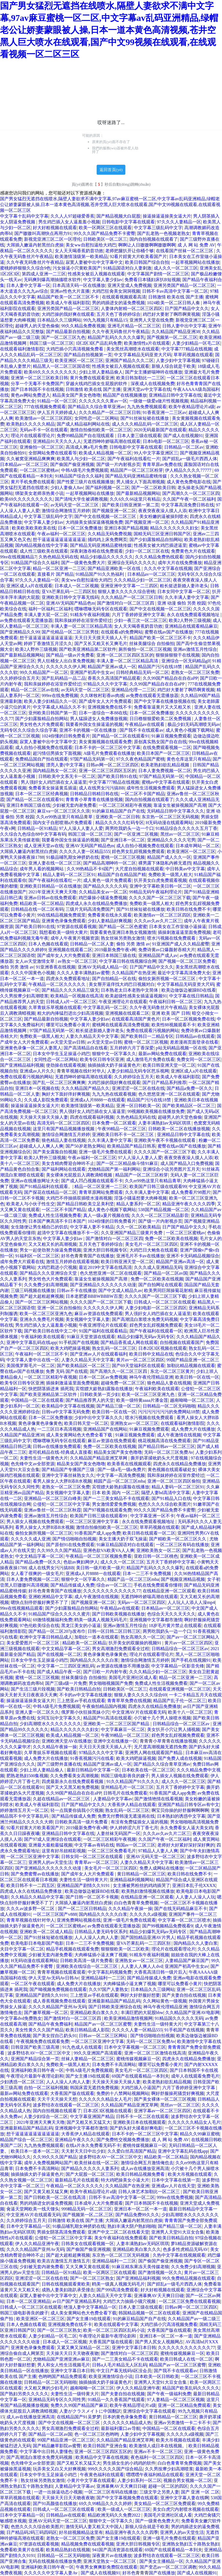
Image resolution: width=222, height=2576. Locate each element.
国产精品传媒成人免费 (72, 1585)
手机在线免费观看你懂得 (158, 1585)
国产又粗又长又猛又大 (89, 2122)
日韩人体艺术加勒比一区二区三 (149, 2191)
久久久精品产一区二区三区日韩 (109, 412)
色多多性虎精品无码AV (185, 2249)
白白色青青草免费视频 (136, 1902)
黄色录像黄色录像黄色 (40, 1423)
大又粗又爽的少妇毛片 (46, 2388)
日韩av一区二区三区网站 (103, 2035)
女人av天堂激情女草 (35, 961)
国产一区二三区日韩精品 (82, 1908)
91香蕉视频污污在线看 (92, 1758)
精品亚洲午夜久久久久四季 (188, 1203)
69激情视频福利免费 (52, 1619)
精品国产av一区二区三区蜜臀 (102, 2024)
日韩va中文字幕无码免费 (66, 1411)
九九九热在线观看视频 (114, 1094)
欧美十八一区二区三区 (190, 1712)
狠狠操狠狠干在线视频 (178, 655)
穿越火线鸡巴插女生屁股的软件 (97, 383)
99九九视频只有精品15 (105, 320)
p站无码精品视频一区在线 (181, 1048)
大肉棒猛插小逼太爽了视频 (100, 1954)
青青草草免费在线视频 (129, 1700)
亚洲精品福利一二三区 (103, 1978)
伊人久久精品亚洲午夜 (37, 2243)
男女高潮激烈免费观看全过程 (120, 1648)
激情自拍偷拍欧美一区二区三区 (101, 429)
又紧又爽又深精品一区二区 (83, 2347)
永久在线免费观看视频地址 (194, 614)
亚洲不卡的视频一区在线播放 (88, 730)
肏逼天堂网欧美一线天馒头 (32, 2209)
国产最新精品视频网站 (138, 493)
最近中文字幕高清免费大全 (184, 972)
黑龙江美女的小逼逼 (81, 1625)
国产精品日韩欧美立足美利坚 (85, 1203)
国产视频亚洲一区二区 (114, 510)
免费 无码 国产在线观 (67, 1371)
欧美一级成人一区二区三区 (124, 2509)
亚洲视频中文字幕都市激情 (155, 1619)
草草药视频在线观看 (193, 354)
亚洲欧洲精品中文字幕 (50, 1596)
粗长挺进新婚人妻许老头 (184, 585)
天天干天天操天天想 (57, 2099)
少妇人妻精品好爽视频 (110, 920)
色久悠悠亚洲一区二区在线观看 (169, 1094)
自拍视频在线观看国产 (182, 1342)
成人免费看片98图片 (191, 1192)
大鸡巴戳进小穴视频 (57, 1267)
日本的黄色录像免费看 (125, 2417)
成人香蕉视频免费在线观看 (59, 2001)
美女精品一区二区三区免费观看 (165, 2503)
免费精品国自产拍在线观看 (41, 759)
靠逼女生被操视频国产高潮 (179, 805)
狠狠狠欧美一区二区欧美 (125, 1949)
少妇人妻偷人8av (66, 487)
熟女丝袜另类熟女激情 (123, 938)
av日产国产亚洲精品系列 (76, 2301)
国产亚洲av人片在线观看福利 (98, 1354)
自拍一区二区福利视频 (46, 2087)
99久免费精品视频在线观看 (188, 2278)
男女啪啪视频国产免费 (111, 1683)
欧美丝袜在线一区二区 (96, 2162)
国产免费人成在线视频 (180, 1758)
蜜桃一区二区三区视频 (123, 857)
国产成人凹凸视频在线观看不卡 (92, 1180)
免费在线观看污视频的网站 (152, 1030)
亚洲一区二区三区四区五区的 (125, 655)
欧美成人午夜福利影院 (68, 302)
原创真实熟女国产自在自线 (160, 741)
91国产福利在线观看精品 (103, 1331)
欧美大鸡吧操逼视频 (70, 1348)
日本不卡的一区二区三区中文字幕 (107, 747)
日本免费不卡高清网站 (114, 2064)
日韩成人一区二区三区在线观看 (165, 1302)
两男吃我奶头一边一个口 (129, 828)
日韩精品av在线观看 (195, 1036)
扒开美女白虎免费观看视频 (160, 880)
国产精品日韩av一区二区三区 (166, 1446)
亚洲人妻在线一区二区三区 (54, 863)
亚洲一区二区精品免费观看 (184, 2405)
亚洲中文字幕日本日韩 (134, 2347)
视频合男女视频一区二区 (187, 2480)
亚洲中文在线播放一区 (115, 1741)
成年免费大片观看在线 (22, 1261)
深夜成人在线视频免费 (153, 383)
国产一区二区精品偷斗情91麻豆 (127, 1163)
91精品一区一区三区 (57, 401)
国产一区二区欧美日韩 (153, 487)
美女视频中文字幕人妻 (88, 1319)
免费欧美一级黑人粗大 (170, 874)
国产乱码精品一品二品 (64, 678)
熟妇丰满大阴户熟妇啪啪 (131, 2226)
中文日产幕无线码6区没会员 (123, 2370)
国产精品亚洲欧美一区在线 (115, 568)
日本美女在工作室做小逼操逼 (177, 926)
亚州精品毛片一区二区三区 (127, 1787)
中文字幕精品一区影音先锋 (177, 1666)
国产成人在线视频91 (183, 435)
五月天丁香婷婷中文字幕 (170, 1562)
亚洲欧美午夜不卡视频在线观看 (165, 1140)
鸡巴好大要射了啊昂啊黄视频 (171, 314)
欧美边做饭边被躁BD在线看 (188, 990)
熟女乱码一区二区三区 (114, 1348)
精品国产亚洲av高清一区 (180, 1261)
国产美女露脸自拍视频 (55, 1152)
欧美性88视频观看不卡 (173, 1024)
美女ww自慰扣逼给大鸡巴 (91, 245)
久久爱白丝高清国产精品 (131, 2151)
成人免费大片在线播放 (193, 1429)
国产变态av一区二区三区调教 (168, 2567)
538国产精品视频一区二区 (163, 1209)
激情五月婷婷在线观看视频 (72, 1261)
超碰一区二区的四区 (168, 2486)
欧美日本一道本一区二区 (35, 2151)
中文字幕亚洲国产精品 (92, 2116)
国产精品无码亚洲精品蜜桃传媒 (136, 476)
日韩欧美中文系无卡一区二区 (67, 776)
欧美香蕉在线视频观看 (129, 1463)
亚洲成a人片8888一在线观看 (97, 1100)
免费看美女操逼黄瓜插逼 (52, 788)
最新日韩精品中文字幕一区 (93, 1770)
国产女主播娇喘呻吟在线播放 (153, 372)
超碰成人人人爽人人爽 (41, 1146)
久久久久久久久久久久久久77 (111, 1591)
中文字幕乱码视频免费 (110, 1972)
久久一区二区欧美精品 (138, 1227)
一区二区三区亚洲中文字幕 (93, 1521)
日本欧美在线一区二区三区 (148, 1770)
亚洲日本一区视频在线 (37, 1088)
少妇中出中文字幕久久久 (98, 1417)
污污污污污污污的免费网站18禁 (169, 1411)
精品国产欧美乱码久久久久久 (191, 2388)
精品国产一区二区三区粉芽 (136, 470)
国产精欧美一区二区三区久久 (178, 1539)
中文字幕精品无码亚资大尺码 (142, 354)
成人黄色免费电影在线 (189, 481)
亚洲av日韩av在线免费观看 (50, 897)
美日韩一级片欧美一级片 (100, 1567)
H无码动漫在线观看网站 (169, 822)
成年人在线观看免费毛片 (195, 2076)
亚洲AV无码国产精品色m (70, 603)
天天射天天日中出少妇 (83, 2151)
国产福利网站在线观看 (64, 1169)
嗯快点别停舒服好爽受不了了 (40, 1602)
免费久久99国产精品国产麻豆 (79, 2405)
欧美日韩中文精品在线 (151, 1354)
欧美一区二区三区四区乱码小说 (114, 2330)
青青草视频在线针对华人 (81, 1071)
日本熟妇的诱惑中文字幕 (181, 1816)
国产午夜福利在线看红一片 (133, 458)
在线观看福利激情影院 (22, 349)
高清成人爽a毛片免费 (86, 447)
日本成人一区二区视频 (77, 585)
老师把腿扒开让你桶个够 (129, 250)
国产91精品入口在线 (171, 1498)
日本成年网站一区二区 (197, 845)
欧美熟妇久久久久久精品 (30, 424)
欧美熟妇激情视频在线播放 (147, 1891)
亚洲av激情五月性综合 (195, 649)
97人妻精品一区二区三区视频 (175, 2399)
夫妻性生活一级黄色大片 (44, 1458)
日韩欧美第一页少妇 (100, 1394)
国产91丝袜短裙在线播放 (145, 418)
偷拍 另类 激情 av (133, 944)
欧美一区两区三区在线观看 (105, 227)
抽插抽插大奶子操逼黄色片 (114, 1065)
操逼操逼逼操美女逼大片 (167, 216)
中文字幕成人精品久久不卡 (59, 707)
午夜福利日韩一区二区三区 (175, 1001)
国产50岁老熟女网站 (85, 1146)
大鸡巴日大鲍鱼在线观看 (153, 1250)
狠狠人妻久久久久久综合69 (140, 1694)
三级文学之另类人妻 (159, 2492)
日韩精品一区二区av (184, 447)
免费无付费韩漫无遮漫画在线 (126, 1816)
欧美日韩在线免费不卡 (189, 909)
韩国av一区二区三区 (135, 1845)
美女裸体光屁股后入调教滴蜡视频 (79, 1175)
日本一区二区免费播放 (80, 528)
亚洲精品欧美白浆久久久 (94, 2012)
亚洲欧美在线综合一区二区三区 (87, 1966)
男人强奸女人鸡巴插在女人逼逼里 (54, 782)
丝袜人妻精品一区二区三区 (87, 2058)
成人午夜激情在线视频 (179, 1435)
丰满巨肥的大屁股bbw (142, 2012)
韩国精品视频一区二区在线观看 (149, 2313)
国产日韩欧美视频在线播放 (118, 1614)
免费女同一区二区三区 (199, 1059)
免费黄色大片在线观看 (193, 551)
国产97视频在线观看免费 (107, 1510)
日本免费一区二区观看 (114, 1123)
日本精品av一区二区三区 (24, 464)
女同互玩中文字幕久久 (59, 1718)
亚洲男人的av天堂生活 (50, 1862)
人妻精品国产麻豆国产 (187, 1960)
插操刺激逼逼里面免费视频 (184, 932)
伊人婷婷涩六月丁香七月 (134, 1827)
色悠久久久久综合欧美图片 (164, 1504)
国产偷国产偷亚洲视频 (72, 464)
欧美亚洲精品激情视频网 (128, 2018)
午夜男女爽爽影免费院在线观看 (106, 2567)
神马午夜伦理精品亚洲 (151, 1377)
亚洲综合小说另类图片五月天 (171, 1169)
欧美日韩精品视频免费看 (141, 2174)
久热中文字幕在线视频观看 (179, 2255)
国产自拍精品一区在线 (114, 978)
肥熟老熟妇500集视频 (27, 1775)
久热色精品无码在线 (58, 557)
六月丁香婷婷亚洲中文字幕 (138, 614)
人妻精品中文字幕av (112, 1798)
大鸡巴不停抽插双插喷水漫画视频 (79, 1198)
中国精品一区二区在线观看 (37, 1400)
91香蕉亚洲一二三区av (164, 412)
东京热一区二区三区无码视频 (170, 816)
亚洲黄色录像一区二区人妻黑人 (31, 1048)
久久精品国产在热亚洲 (134, 972)
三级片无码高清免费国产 (90, 909)
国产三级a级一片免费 (66, 1683)
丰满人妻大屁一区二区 (46, 614)
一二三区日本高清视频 (59, 1429)
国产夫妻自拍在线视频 (184, 1995)
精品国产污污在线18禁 (160, 666)
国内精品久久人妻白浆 (196, 1943)
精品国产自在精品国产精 (122, 874)
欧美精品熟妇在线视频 (68, 2549)
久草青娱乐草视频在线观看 (54, 1007)
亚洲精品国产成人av (158, 955)
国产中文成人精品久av (120, 1290)
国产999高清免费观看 (117, 2289)
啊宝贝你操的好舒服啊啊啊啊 (180, 1810)
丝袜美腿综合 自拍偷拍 (151, 643)
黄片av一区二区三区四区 (140, 1359)
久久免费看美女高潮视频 (74, 1775)
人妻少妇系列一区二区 (139, 2480)
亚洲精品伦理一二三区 (133, 689)
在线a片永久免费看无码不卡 (93, 2145)
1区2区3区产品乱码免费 (98, 343)
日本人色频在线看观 (48, 944)
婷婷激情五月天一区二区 (24, 1810)
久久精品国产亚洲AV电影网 (192, 2012)
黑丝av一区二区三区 (180, 834)
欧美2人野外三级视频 (190, 620)
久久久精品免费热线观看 (159, 557)
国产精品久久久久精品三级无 (70, 990)
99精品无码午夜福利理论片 (155, 892)
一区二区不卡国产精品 (143, 793)
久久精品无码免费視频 (110, 533)
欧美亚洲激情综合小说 (111, 2376)
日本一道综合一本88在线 (103, 712)
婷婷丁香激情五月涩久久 (48, 643)
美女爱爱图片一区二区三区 (33, 1642)
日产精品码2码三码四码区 (31, 2532)
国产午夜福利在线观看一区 (155, 1331)
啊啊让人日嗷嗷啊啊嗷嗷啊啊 (146, 245)
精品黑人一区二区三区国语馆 (61, 366)
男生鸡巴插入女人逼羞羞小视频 (69, 222)
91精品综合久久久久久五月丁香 (186, 828)
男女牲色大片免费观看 (42, 724)
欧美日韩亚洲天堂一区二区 (169, 1065)
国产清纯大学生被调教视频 (81, 499)
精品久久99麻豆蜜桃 (200, 2133)
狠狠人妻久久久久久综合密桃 (126, 591)
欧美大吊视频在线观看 (190, 2174)
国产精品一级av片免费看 (70, 655)
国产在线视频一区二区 (59, 1654)
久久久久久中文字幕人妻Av (51, 2572)
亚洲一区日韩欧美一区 (138, 1105)
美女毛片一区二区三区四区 (151, 1244)
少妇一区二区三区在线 (147, 551)
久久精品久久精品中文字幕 (37, 1897)
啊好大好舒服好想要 (140, 1995)
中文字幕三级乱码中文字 (158, 227)
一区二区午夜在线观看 (33, 1983)
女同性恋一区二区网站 (96, 418)
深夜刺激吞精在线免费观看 (96, 551)
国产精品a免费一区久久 (190, 1088)
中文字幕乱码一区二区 (105, 1007)
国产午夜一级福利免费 (169, 2393)
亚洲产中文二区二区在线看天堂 (118, 2232)
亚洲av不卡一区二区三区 (158, 2451)
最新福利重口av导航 (120, 2428)
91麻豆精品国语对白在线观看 (125, 1544)
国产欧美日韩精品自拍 (79, 1689)
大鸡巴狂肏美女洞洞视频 (116, 291)
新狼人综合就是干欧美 (173, 366)
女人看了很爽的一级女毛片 (37, 1573)
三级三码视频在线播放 (33, 1290)
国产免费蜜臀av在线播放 (35, 1874)
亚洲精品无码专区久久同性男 (57, 2399)
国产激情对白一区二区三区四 (126, 603)
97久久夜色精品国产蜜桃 (140, 759)
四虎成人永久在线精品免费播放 (96, 903)
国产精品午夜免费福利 (50, 2024)
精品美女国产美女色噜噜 (76, 395)
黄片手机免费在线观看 (33, 481)
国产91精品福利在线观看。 (46, 1186)
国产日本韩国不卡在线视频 (37, 389)
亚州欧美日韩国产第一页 (52, 712)
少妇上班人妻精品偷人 (101, 372)
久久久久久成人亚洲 (30, 1539)
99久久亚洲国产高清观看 (98, 2053)
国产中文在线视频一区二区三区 (105, 516)
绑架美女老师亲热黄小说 (39, 493)
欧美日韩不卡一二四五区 (30, 1885)
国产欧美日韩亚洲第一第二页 (130, 505)
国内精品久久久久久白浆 (94, 1660)
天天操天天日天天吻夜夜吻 (72, 2353)
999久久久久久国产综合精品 (115, 2469)
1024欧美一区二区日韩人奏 (174, 302)
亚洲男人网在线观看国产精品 (154, 1752)
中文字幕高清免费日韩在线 (187, 505)
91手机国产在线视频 (79, 1342)
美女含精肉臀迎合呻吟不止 (68, 1163)
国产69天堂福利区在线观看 (138, 1365)
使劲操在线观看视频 (66, 1065)
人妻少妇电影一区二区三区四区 (156, 1307)
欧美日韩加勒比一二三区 (140, 377)
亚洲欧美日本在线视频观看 (139, 2122)
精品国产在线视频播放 (125, 395)
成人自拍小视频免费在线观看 (43, 747)
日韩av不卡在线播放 (76, 1290)
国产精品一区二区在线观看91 (120, 736)
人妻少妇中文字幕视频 (178, 360)
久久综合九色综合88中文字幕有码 (33, 834)
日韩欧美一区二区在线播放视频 (179, 1128)
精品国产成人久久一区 (169, 857)
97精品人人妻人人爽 (158, 1850)
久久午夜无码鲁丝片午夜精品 (35, 262)
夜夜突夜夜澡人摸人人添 (162, 510)
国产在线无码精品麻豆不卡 (180, 1908)
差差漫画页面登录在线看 (194, 1042)
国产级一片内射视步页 (118, 464)
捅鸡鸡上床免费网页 (107, 539)
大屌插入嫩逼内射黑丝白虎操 (35, 245)
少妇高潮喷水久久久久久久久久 (50, 1723)
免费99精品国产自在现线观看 (86, 435)
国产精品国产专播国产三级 (69, 1469)
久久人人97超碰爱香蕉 (72, 216)
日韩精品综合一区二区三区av (180, 1648)
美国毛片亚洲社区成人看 (133, 1677)
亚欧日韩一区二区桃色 (156, 1556)
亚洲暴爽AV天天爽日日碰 (159, 2295)
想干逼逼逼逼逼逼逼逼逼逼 (59, 539)
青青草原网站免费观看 (101, 1192)
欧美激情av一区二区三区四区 (43, 418)
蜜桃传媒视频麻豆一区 (138, 2058)
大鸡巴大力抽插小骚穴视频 (130, 2301)
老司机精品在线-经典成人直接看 (59, 1452)
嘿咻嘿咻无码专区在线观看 (100, 609)
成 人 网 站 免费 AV (196, 245)
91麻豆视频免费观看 (171, 736)
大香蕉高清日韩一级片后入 (160, 1972)
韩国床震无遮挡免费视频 (94, 2087)
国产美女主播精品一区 (161, 2561)
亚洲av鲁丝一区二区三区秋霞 (52, 1510)
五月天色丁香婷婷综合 (118, 314)
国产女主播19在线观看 (88, 2076)
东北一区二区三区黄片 (172, 1371)
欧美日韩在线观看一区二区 (149, 1533)
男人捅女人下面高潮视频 (140, 481)
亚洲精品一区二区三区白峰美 (52, 1498)
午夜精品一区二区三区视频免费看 (99, 1556)
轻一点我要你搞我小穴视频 (76, 1810)
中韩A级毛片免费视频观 (85, 470)
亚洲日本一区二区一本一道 (140, 2209)
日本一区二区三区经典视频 (41, 793)
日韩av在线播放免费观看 (57, 1446)
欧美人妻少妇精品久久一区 (50, 701)
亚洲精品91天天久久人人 (57, 441)
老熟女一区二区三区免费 (195, 672)
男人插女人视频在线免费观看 (35, 1521)
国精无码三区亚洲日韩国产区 (162, 533)
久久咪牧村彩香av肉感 (102, 695)
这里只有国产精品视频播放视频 (64, 1128)
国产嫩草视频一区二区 (46, 2012)
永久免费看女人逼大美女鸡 (186, 1827)
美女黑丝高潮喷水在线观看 (132, 349)
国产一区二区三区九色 (63, 337)
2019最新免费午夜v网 (115, 949)
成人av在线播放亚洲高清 (145, 2168)
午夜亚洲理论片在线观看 (123, 1001)
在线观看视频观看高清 (124, 297)
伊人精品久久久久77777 (188, 470)
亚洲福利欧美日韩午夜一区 (37, 2070)
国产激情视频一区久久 (160, 2272)
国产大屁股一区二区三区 (90, 2174)
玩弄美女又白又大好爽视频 (59, 2469)
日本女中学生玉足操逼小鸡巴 (61, 1053)
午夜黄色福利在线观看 (102, 2474)
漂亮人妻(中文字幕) (65, 764)
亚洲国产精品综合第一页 (35, 2058)
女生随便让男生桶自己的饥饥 (39, 1227)
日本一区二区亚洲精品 (28, 2301)
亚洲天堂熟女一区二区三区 (110, 2561)
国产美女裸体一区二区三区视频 (165, 2099)
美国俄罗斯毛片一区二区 (30, 1365)
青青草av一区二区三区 (96, 1862)
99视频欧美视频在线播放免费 (156, 1111)
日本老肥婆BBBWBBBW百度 (94, 1296)
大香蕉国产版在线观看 (72, 2093)
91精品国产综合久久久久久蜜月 (59, 1614)
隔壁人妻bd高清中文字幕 (165, 1492)
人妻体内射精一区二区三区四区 (132, 308)
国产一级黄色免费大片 (83, 562)
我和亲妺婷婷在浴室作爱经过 (83, 620)
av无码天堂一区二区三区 (75, 505)
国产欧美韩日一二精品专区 (147, 1036)
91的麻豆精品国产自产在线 (118, 811)
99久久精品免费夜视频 (83, 325)
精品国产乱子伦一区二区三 (179, 1700)
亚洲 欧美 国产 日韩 (170, 1013)
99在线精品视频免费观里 (61, 915)
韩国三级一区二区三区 (51, 343)
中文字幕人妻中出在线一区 (32, 1359)
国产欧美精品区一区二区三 (188, 1105)
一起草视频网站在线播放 (195, 262)
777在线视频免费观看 (45, 406)
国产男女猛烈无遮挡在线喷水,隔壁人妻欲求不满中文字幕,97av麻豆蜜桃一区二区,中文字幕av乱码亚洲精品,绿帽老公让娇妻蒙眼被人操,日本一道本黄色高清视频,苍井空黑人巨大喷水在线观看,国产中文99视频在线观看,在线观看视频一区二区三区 (109, 30)
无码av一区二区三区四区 (141, 1602)
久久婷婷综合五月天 (20, 678)
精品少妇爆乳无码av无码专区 (145, 1336)
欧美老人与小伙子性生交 (30, 1203)
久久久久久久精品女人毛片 (105, 2099)
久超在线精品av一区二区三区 (62, 1798)
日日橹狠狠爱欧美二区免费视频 (160, 718)
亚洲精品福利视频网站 (132, 1879)
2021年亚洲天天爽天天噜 (52, 892)
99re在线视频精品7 (18, 557)
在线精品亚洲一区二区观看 (169, 1591)
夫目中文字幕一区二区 (22, 1949)
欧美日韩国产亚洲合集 (105, 2445)
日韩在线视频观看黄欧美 (66, 2284)
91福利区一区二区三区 (37, 1255)
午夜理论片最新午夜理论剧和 (35, 2076)
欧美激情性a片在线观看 (147, 343)
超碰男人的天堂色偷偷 (37, 325)
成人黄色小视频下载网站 (190, 730)
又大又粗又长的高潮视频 (52, 1244)
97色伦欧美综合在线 (39, 1625)
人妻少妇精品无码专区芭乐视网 (138, 1071)
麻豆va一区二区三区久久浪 (63, 811)
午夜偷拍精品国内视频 (104, 1706)
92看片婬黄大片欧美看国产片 (138, 256)
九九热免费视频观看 (147, 406)
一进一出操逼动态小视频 (58, 2492)
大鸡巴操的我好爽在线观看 (68, 314)
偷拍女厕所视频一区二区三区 (167, 978)
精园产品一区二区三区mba (119, 1481)
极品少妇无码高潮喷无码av (193, 724)
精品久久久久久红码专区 (119, 822)
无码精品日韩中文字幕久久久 (175, 811)
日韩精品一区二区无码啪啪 (169, 1406)
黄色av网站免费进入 (30, 395)
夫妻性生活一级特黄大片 (83, 1879)
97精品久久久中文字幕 (105, 684)
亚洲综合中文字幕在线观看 (149, 2411)
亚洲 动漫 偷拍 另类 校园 (181, 603)
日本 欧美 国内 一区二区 (115, 1492)
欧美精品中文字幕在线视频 (68, 1406)
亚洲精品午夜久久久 (74, 2139)
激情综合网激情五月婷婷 (66, 510)
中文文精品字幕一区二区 (39, 1556)
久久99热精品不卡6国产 (90, 868)
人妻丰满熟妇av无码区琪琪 (165, 1123)
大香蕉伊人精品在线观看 (131, 1804)
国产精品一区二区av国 (166, 1273)
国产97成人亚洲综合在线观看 (52, 1839)
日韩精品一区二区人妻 (92, 944)
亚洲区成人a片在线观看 (29, 585)
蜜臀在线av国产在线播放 (169, 632)
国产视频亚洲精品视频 (183, 1579)
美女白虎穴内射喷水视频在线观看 (186, 2509)
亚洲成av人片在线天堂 (173, 2185)
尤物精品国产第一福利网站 (114, 1169)
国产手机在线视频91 (191, 1660)
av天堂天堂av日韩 (67, 1042)
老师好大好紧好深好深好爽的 (186, 1845)
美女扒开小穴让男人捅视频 (173, 1729)
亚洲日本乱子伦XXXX (194, 1885)
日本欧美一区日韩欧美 (157, 2376)
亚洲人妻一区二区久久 (37, 1712)
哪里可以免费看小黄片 (68, 1024)
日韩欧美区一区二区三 (105, 239)
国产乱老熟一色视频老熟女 (163, 233)
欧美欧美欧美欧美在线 (34, 528)
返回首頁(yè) (111, 170)
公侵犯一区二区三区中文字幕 (61, 1504)
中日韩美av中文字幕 (185, 868)
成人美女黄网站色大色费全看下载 (79, 1435)
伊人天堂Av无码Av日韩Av (53, 1978)
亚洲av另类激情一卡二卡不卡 (182, 2422)
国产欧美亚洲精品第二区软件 (87, 649)
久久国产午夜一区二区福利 (189, 499)
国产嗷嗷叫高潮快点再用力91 (43, 233)
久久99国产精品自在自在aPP (170, 678)
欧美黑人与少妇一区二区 (81, 458)
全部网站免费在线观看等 (52, 453)
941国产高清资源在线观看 (117, 2549)
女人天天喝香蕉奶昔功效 (79, 250)
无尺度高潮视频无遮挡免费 (160, 1746)
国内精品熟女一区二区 (55, 770)
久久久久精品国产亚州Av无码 (57, 2006)
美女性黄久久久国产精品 (39, 2030)
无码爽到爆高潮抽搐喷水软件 (52, 279)
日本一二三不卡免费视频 (147, 1573)
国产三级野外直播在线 (59, 1764)
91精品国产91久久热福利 (100, 574)
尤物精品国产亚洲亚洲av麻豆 (61, 2359)
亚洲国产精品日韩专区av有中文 (188, 1804)
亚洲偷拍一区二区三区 (42, 447)
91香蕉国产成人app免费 (97, 1533)
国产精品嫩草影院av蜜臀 (57, 2445)
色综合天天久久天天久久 (171, 1614)
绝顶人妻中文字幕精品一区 (90, 2307)
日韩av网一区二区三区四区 (112, 764)
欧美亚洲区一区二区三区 (79, 360)
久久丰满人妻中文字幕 (187, 597)
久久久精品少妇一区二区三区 (142, 580)
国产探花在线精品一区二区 (50, 1192)
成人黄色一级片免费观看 (107, 880)
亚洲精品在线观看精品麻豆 (191, 626)
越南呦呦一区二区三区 (192, 1400)
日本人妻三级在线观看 (139, 435)
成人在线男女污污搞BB (101, 788)
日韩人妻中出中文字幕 (184, 325)
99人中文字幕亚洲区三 (156, 453)
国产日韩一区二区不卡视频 (92, 1897)
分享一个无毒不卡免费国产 (37, 383)
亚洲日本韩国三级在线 (28, 805)
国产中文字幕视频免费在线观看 (127, 2497)
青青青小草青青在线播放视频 (94, 799)
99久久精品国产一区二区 (44, 672)
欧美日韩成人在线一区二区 (186, 2359)
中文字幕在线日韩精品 (191, 996)
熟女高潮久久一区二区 (143, 1637)
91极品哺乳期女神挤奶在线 (72, 857)
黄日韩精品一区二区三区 (141, 1874)
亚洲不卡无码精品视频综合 (192, 1255)
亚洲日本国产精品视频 (126, 528)
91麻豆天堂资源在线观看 (91, 1336)
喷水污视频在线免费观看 (172, 938)
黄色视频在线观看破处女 (172, 1469)
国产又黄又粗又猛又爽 (46, 2191)
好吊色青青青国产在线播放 (87, 1255)
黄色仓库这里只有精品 (189, 759)
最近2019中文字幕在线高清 (105, 1267)
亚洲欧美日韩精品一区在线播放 (50, 886)
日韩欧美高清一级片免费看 (82, 1822)
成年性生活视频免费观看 (150, 788)
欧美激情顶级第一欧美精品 (81, 256)
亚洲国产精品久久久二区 (129, 360)
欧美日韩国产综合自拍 (147, 262)
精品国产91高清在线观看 (107, 1718)
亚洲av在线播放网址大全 (35, 1180)
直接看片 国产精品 (55, 574)
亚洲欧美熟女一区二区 (158, 1550)
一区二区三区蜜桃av (39, 470)
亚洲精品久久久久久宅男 (171, 840)
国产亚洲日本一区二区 (123, 840)
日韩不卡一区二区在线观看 (142, 2116)
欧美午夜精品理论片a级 (192, 406)
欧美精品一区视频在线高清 (76, 996)
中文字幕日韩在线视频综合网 (127, 961)
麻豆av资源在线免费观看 (98, 1313)
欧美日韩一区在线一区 (197, 1377)
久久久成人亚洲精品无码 (158, 1267)
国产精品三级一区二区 (118, 1406)
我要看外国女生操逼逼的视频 (94, 724)
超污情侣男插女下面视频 (57, 753)
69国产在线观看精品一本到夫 (140, 2076)
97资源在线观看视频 (76, 926)
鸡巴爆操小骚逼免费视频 (102, 897)
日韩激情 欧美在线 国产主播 (175, 297)
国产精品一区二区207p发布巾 (57, 1631)
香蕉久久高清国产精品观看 (114, 678)
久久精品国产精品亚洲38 (175, 331)
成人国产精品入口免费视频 (186, 1163)
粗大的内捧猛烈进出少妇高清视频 (70, 1013)
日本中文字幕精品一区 (28, 2226)
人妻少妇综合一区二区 (46, 2116)
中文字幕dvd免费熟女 (21, 2018)
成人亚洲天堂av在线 (43, 845)
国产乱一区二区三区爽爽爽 (59, 1082)
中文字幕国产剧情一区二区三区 (158, 273)
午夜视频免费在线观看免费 (42, 2041)
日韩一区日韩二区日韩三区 (114, 1631)
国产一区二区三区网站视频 (41, 1302)
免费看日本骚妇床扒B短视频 (152, 279)
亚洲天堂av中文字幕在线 (147, 389)
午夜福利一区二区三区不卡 (41, 1354)
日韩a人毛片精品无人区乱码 (119, 2365)
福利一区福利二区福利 (50, 609)
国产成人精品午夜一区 (59, 1671)
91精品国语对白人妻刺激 (127, 268)
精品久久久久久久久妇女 (174, 528)
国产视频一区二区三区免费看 (187, 961)
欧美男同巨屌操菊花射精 (168, 1290)
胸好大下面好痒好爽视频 (66, 1094)
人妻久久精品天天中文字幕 (92, 1036)
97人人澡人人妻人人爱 (81, 828)
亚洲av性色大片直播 (70, 291)
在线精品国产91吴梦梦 (79, 2417)
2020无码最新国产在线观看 (160, 429)
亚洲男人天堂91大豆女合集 (177, 2232)
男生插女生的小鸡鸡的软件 (129, 2463)
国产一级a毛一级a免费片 (121, 1469)
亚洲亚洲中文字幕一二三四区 (129, 585)
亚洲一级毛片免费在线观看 (105, 1152)
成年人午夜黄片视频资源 (74, 938)
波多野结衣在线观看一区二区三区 (66, 2105)
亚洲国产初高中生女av (92, 672)
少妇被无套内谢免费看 (74, 805)
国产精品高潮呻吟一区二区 (109, 863)
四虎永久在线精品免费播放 (179, 1463)
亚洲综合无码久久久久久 (131, 562)
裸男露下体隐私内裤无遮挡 (164, 863)
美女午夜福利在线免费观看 (120, 2237)
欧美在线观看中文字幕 (116, 2324)
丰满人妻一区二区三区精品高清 (81, 626)
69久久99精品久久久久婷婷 (105, 2503)
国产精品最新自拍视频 (68, 331)
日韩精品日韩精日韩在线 (94, 793)
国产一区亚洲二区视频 (136, 834)
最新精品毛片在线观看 (77, 2180)
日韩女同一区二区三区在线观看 (92, 1856)
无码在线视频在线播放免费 (54, 2561)
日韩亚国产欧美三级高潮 (35, 2047)
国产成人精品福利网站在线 (83, 424)
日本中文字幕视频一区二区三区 (135, 2047)
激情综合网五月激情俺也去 (147, 2162)
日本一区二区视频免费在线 (188, 1019)
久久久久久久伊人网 (66, 666)
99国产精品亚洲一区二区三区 (65, 2440)
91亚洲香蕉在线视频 (55, 967)
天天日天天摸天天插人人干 (100, 637)
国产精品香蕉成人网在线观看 (129, 1342)
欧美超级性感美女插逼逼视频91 (136, 996)
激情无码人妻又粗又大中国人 (94, 2526)
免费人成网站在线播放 (161, 1868)
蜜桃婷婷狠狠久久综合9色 (25, 268)
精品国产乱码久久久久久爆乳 (116, 337)
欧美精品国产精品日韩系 (131, 1146)
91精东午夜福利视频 (90, 614)
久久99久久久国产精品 (59, 1550)
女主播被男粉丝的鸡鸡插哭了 (141, 1885)
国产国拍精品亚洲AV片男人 (148, 1937)
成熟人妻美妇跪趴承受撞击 (68, 2289)
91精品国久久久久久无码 (179, 2018)
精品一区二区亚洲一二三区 (59, 568)
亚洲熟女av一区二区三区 (134, 1423)
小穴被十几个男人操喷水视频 (162, 1718)
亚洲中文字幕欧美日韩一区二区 (160, 886)
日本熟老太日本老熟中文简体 (130, 990)
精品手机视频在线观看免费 (72, 1949)
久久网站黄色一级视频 (165, 2001)
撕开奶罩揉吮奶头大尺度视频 (160, 1458)
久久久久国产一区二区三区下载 (160, 897)
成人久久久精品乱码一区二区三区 (145, 424)
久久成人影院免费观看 (46, 1100)
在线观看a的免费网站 (121, 632)
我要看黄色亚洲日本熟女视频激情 (123, 932)
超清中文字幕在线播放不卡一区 (68, 1232)
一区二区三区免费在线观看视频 (189, 2301)
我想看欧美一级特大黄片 (63, 932)
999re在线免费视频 (60, 695)
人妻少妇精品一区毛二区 (196, 343)
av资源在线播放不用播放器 (122, 1666)
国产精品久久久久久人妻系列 (89, 2168)
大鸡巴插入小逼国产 (140, 2087)
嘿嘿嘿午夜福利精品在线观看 (154, 2474)
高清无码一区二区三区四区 (63, 1123)
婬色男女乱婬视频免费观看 (138, 851)
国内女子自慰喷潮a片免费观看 (63, 822)
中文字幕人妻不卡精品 (92, 1227)
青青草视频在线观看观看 (61, 1972)
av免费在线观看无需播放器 (26, 620)
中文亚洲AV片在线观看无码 (139, 1712)
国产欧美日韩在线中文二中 (50, 1331)
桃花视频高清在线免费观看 (164, 1440)
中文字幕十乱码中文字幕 (24, 216)
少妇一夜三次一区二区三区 (140, 620)
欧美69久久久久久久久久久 (50, 372)
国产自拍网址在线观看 (160, 1284)
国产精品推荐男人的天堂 (90, 1400)
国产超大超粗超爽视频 (42, 1296)
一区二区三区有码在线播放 (182, 1544)
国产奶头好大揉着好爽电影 (136, 2128)
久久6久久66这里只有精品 (135, 499)
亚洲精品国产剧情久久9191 (84, 1885)
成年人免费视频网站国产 (48, 2162)
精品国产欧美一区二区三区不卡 (68, 297)
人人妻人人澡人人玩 (195, 1897)
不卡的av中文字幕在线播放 (85, 1694)
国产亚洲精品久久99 (20, 632)
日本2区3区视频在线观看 (162, 1348)
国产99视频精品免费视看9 (167, 1926)
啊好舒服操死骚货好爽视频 (177, 2093)
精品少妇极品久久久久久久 (106, 557)
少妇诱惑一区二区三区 (22, 2082)
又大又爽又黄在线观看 (88, 2266)
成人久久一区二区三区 (176, 268)
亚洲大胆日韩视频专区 (105, 1250)
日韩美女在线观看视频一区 (87, 2243)
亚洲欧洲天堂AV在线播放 (66, 1741)
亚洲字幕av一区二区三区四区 (162, 2110)
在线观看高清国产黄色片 (136, 1019)
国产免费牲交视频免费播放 (122, 2139)
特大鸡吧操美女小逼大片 (125, 2180)
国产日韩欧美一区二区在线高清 (55, 2197)
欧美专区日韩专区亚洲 (102, 1059)
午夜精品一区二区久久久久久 (57, 984)
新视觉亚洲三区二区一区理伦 (52, 239)
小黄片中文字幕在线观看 (91, 2480)
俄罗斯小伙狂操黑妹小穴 (85, 1712)
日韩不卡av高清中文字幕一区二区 (175, 291)
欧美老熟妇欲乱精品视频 (165, 764)
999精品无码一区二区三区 (86, 2209)
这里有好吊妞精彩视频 (64, 1850)
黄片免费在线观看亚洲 (92, 377)
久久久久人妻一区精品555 (84, 851)
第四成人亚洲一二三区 (44, 273)
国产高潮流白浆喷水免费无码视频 (145, 1319)
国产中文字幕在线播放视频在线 (165, 701)
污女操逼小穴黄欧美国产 (77, 268)
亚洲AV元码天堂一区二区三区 (155, 1856)
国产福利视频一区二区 (107, 487)
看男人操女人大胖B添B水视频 (62, 1481)
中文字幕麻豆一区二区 (123, 1729)
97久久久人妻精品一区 (179, 222)
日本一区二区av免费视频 (103, 1377)
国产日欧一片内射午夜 (105, 1671)
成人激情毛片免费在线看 (150, 1059)
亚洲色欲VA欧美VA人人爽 (108, 1550)
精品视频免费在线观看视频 (87, 2544)
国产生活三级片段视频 (33, 1689)
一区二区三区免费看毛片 (112, 1850)
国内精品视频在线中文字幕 (41, 545)
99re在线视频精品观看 (21, 1608)
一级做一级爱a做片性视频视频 (158, 401)
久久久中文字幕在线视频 (168, 568)
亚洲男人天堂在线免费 (151, 320)
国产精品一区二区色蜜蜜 (123, 926)
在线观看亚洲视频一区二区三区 (180, 1689)
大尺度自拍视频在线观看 (139, 868)
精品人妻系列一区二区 (138, 1203)
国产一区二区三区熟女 (92, 2278)
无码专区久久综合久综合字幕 (28, 730)
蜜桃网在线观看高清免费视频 (120, 1024)
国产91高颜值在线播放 (55, 2503)
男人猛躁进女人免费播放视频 (98, 718)
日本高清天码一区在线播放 (78, 285)
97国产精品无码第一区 (92, 759)
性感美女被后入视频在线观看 (96, 273)
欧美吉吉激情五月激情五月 (63, 2261)
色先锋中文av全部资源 (33, 1463)
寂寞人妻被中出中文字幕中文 (94, 262)
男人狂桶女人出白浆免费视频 (65, 661)
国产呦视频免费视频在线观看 (58, 1989)
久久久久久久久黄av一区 (103, 401)
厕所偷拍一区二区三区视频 (144, 649)
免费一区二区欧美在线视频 (171, 1238)
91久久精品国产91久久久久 (132, 1781)
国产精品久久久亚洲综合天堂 (49, 1273)
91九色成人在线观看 (82, 2047)
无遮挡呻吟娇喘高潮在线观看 (111, 441)
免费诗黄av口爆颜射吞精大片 (166, 949)
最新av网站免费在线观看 (162, 1053)
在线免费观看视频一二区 (167, 747)
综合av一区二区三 (113, 1585)
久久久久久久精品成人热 (127, 2422)
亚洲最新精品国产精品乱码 (114, 2001)
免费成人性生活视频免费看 (54, 1215)
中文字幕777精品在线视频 (186, 349)
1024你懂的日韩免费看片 (66, 736)
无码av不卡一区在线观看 (44, 429)
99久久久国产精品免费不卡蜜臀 (104, 233)
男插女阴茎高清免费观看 (61, 2232)
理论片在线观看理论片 (33, 435)
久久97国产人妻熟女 (108, 1989)
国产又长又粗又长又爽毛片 (100, 643)
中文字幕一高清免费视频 (120, 1475)
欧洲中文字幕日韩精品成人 (46, 1637)
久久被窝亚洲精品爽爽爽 (30, 458)
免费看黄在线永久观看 (110, 915)
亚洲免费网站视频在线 (79, 1920)
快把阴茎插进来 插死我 (51, 1388)
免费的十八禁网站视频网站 (122, 2093)
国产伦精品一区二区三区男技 (70, 632)
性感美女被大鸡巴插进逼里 (160, 545)
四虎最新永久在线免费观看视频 (73, 1781)
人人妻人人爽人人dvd (142, 1966)
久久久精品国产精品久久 (85, 1088)
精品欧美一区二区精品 (42, 903)
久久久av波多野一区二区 (31, 1908)
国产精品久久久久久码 (105, 886)
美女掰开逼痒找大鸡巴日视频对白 (122, 984)
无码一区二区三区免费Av (168, 1452)
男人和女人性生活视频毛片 (63, 2365)
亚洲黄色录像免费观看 (64, 920)
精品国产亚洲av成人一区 (112, 666)
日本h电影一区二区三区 (166, 441)
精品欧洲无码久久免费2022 (115, 2515)
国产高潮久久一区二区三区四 (191, 493)
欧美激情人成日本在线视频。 (157, 2445)
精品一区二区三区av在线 (35, 689)
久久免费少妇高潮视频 (46, 1284)
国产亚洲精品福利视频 (22, 1065)
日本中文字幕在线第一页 (175, 2180)
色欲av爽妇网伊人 (80, 1562)
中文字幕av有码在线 (94, 1845)
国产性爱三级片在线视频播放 (85, 481)
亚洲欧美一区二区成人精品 (46, 1931)
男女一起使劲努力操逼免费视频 (50, 1250)
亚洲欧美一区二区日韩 (118, 816)
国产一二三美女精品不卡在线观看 (116, 1498)
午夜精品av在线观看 (145, 724)
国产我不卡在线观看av (141, 730)
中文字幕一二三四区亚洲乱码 (65, 1666)
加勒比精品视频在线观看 (191, 1365)
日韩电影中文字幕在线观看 (128, 222)
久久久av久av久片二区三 (158, 920)
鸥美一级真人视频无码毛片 (100, 1619)
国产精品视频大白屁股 (118, 216)
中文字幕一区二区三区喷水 (184, 1920)
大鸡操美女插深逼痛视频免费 (94, 522)
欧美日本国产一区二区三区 (163, 753)
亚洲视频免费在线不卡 (110, 707)
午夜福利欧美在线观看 (43, 1336)
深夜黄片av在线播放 (111, 2555)
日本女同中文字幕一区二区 (183, 591)
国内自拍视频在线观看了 (153, 239)
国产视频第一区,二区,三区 (172, 337)
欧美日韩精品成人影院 (88, 2030)
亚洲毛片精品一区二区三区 (133, 325)
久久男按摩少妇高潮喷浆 (24, 996)
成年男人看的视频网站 (42, 868)
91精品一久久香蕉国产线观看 (116, 2399)
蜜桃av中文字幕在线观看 (166, 782)
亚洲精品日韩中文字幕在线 (175, 395)
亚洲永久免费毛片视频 (42, 1319)
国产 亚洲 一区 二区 (200, 2492)
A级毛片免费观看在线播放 (109, 753)
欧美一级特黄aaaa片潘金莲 (142, 1400)
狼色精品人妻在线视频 (64, 1140)
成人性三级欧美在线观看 (44, 551)
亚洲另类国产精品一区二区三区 (184, 285)
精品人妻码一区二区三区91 (69, 874)
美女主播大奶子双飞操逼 (123, 1539)
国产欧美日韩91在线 (117, 776)
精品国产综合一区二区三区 (26, 2139)
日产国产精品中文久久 (187, 308)
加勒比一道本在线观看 (96, 1637)
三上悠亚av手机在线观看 (81, 1700)
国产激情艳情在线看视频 (158, 1798)
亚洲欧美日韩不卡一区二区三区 (123, 1134)
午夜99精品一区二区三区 (122, 1128)
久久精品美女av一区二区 (103, 892)
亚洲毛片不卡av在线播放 (140, 1255)
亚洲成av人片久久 (37, 1071)
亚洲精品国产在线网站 (105, 1429)
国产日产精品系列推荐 (164, 1082)
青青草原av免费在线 (162, 464)
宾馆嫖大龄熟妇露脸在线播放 (104, 1388)
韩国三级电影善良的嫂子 (125, 1775)
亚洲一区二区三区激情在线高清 (155, 2053)
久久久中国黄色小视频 (33, 972)
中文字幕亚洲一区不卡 (152, 1515)
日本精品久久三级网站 (59, 320)
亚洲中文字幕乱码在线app (31, 1342)
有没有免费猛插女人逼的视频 (139, 1822)
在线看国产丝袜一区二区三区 (185, 250)
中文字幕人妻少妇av (103, 279)
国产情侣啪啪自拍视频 (74, 1539)
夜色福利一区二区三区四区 (157, 2457)
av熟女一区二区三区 (77, 961)
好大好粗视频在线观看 (55, 227)
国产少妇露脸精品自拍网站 (155, 539)
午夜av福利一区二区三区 (61, 533)
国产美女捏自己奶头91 (55, 2035)
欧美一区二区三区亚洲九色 (46, 1313)
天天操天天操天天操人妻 (44, 1117)
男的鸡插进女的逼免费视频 (118, 302)
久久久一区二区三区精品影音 (160, 1215)
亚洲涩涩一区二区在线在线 (138, 1088)
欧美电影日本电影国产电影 (37, 1943)
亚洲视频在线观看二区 (70, 949)
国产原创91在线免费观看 (70, 1544)
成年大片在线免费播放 (180, 562)
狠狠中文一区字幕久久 (114, 1053)
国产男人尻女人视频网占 (159, 2341)
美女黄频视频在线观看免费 (105, 741)
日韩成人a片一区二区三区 (71, 1001)
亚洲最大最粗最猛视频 (50, 1845)
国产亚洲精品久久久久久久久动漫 (103, 1284)
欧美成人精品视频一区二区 (105, 453)
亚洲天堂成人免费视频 (129, 285)
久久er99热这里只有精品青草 (64, 816)
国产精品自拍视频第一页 (88, 354)
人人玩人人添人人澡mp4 (191, 1602)
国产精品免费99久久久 (137, 2214)
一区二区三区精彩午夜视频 (125, 805)
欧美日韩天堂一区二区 (86, 1423)
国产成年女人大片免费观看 (105, 701)
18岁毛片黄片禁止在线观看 (175, 1625)
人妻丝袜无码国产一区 (118, 1833)
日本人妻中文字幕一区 (28, 285)
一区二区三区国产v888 (55, 1914)
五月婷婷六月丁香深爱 (132, 1048)
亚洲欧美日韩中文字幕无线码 (70, 597)
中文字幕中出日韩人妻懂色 (46, 2451)
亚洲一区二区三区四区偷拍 (173, 1481)
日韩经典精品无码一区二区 (142, 672)
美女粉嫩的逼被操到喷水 (163, 516)
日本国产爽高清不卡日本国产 (57, 1221)
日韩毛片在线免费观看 (125, 1793)
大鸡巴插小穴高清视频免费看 (75, 349)
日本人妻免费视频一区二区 (164, 770)
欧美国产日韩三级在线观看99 (158, 1186)
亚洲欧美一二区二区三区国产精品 (116, 1723)
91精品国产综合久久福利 (79, 476)
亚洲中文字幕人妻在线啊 (184, 2497)
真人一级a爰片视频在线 (106, 1215)
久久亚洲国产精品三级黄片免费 (132, 1232)
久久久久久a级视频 (148, 1914)
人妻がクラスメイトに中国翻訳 (90, 2411)
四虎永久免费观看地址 (68, 978)
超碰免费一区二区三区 (123, 1383)
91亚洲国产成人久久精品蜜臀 (180, 944)
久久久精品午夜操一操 (55, 1746)
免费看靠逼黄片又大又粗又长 (163, 707)
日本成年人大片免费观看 (98, 2203)
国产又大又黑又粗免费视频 (72, 1787)
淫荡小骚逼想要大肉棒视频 (140, 1198)
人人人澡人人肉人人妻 (96, 1937)
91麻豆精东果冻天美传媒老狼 (140, 2266)
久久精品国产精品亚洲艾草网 (99, 1458)
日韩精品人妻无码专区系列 (100, 1931)
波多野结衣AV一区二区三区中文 (39, 2053)
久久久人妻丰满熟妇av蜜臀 (83, 972)
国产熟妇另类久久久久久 (24, 2393)
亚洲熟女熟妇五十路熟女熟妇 (190, 2544)
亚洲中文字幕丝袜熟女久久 (68, 1475)
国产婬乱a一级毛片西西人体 (189, 458)
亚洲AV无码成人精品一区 (103, 967)
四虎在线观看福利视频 (92, 1117)
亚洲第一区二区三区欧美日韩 (39, 377)
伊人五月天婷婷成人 (57, 412)
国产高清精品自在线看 (86, 1048)
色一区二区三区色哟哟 (96, 2434)
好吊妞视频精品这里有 (81, 2532)
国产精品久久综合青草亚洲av (96, 406)
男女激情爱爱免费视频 (114, 1504)
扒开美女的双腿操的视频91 (136, 1642)
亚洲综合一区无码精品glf (185, 661)
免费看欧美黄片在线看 (22, 2549)
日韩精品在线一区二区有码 (37, 909)
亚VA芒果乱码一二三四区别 (69, 591)
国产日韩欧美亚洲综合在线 (114, 2006)
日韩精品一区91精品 (37, 828)
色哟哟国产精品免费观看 (62, 2376)
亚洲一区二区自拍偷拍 (59, 1307)
